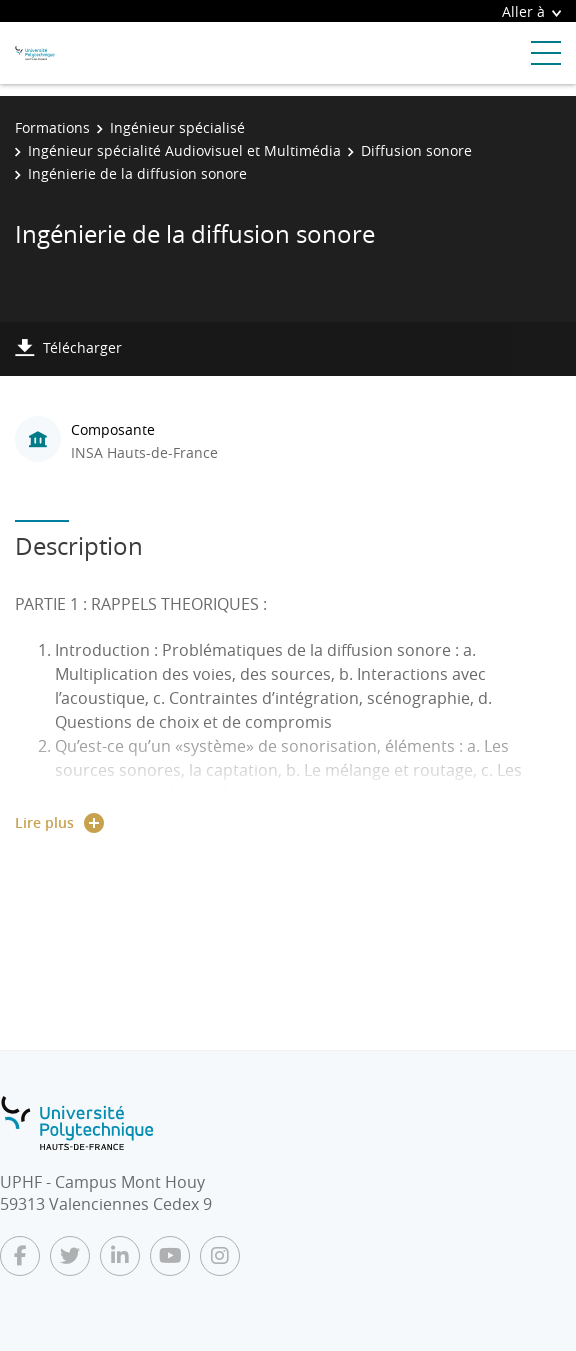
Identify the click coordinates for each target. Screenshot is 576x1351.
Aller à (531, 11)
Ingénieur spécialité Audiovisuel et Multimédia (184, 150)
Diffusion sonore (416, 150)
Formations (52, 127)
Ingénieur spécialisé (177, 127)
